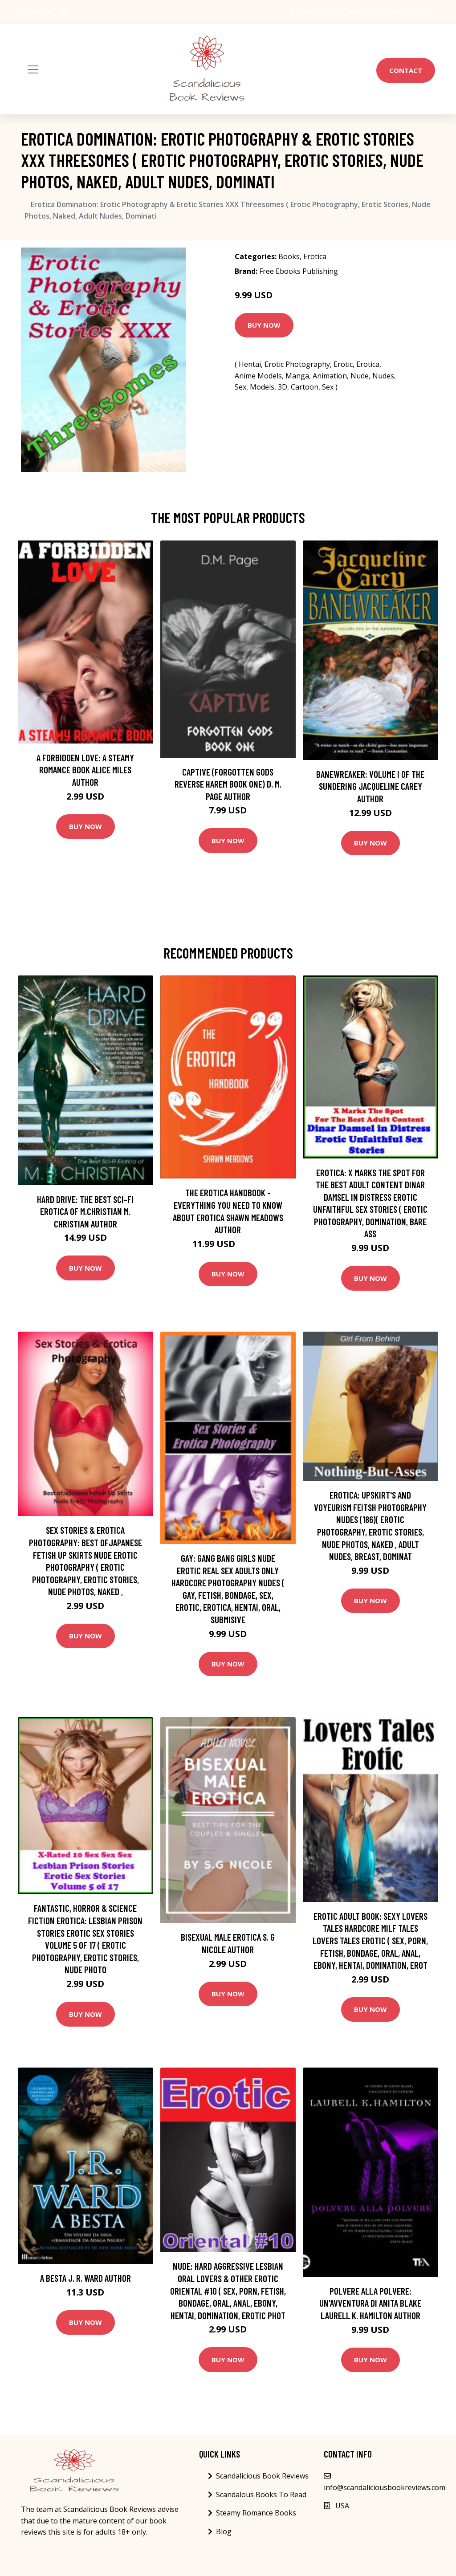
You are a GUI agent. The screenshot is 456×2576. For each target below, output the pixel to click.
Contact (405, 70)
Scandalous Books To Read (261, 2494)
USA (307, 12)
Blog (224, 2531)
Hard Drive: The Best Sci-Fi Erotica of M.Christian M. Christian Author (85, 1211)
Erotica (314, 256)
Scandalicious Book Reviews (262, 2476)
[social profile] (63, 12)
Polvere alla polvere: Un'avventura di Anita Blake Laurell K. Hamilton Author (370, 2303)
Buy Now (264, 325)
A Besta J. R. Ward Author (85, 2277)
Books (289, 256)
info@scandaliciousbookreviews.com (375, 12)
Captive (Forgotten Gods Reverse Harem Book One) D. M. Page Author (228, 784)
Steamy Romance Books (256, 2513)
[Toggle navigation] (33, 69)
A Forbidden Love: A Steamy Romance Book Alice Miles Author (85, 770)
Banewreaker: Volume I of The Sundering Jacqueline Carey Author (370, 786)
